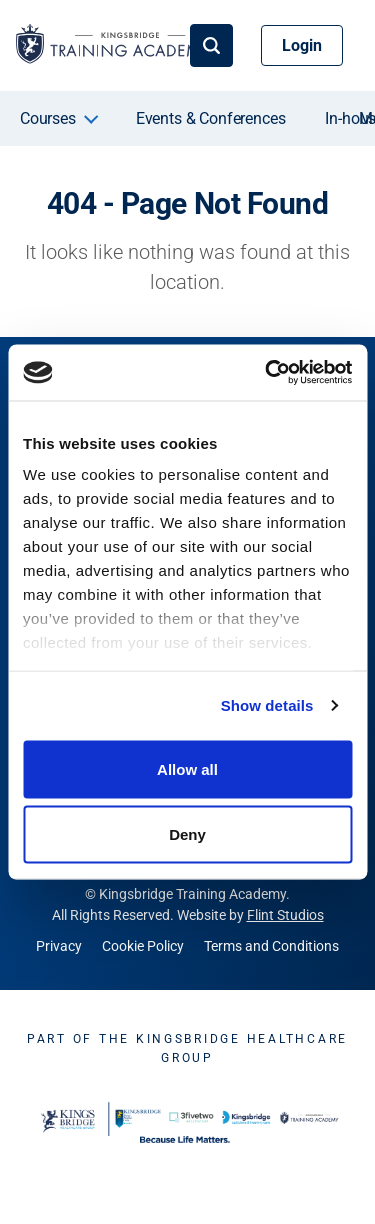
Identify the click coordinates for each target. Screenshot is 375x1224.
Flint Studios (285, 915)
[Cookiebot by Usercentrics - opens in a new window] (267, 373)
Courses (48, 118)
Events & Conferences (211, 118)
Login (302, 45)
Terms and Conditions (271, 946)
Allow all (187, 768)
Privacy (59, 946)
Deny (187, 834)
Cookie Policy (143, 946)
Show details (267, 705)
